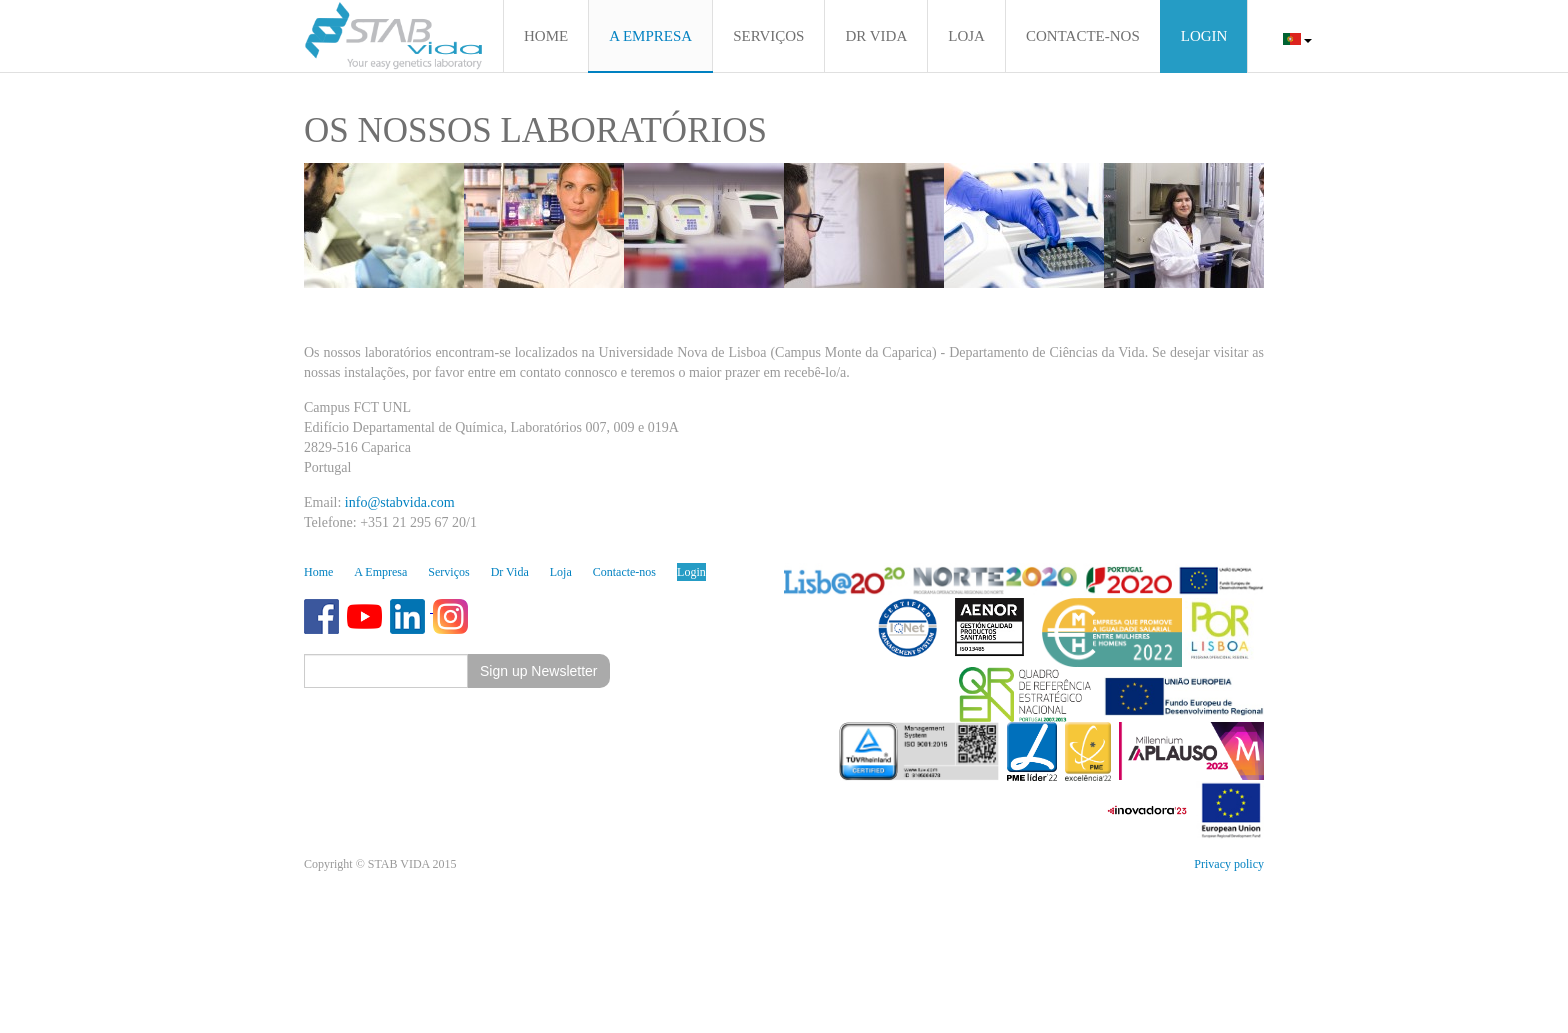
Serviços (448, 572)
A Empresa (380, 572)
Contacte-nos (624, 572)
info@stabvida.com (400, 502)
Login (691, 572)
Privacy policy (1229, 864)
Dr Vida (510, 572)
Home (318, 572)
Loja (561, 572)
